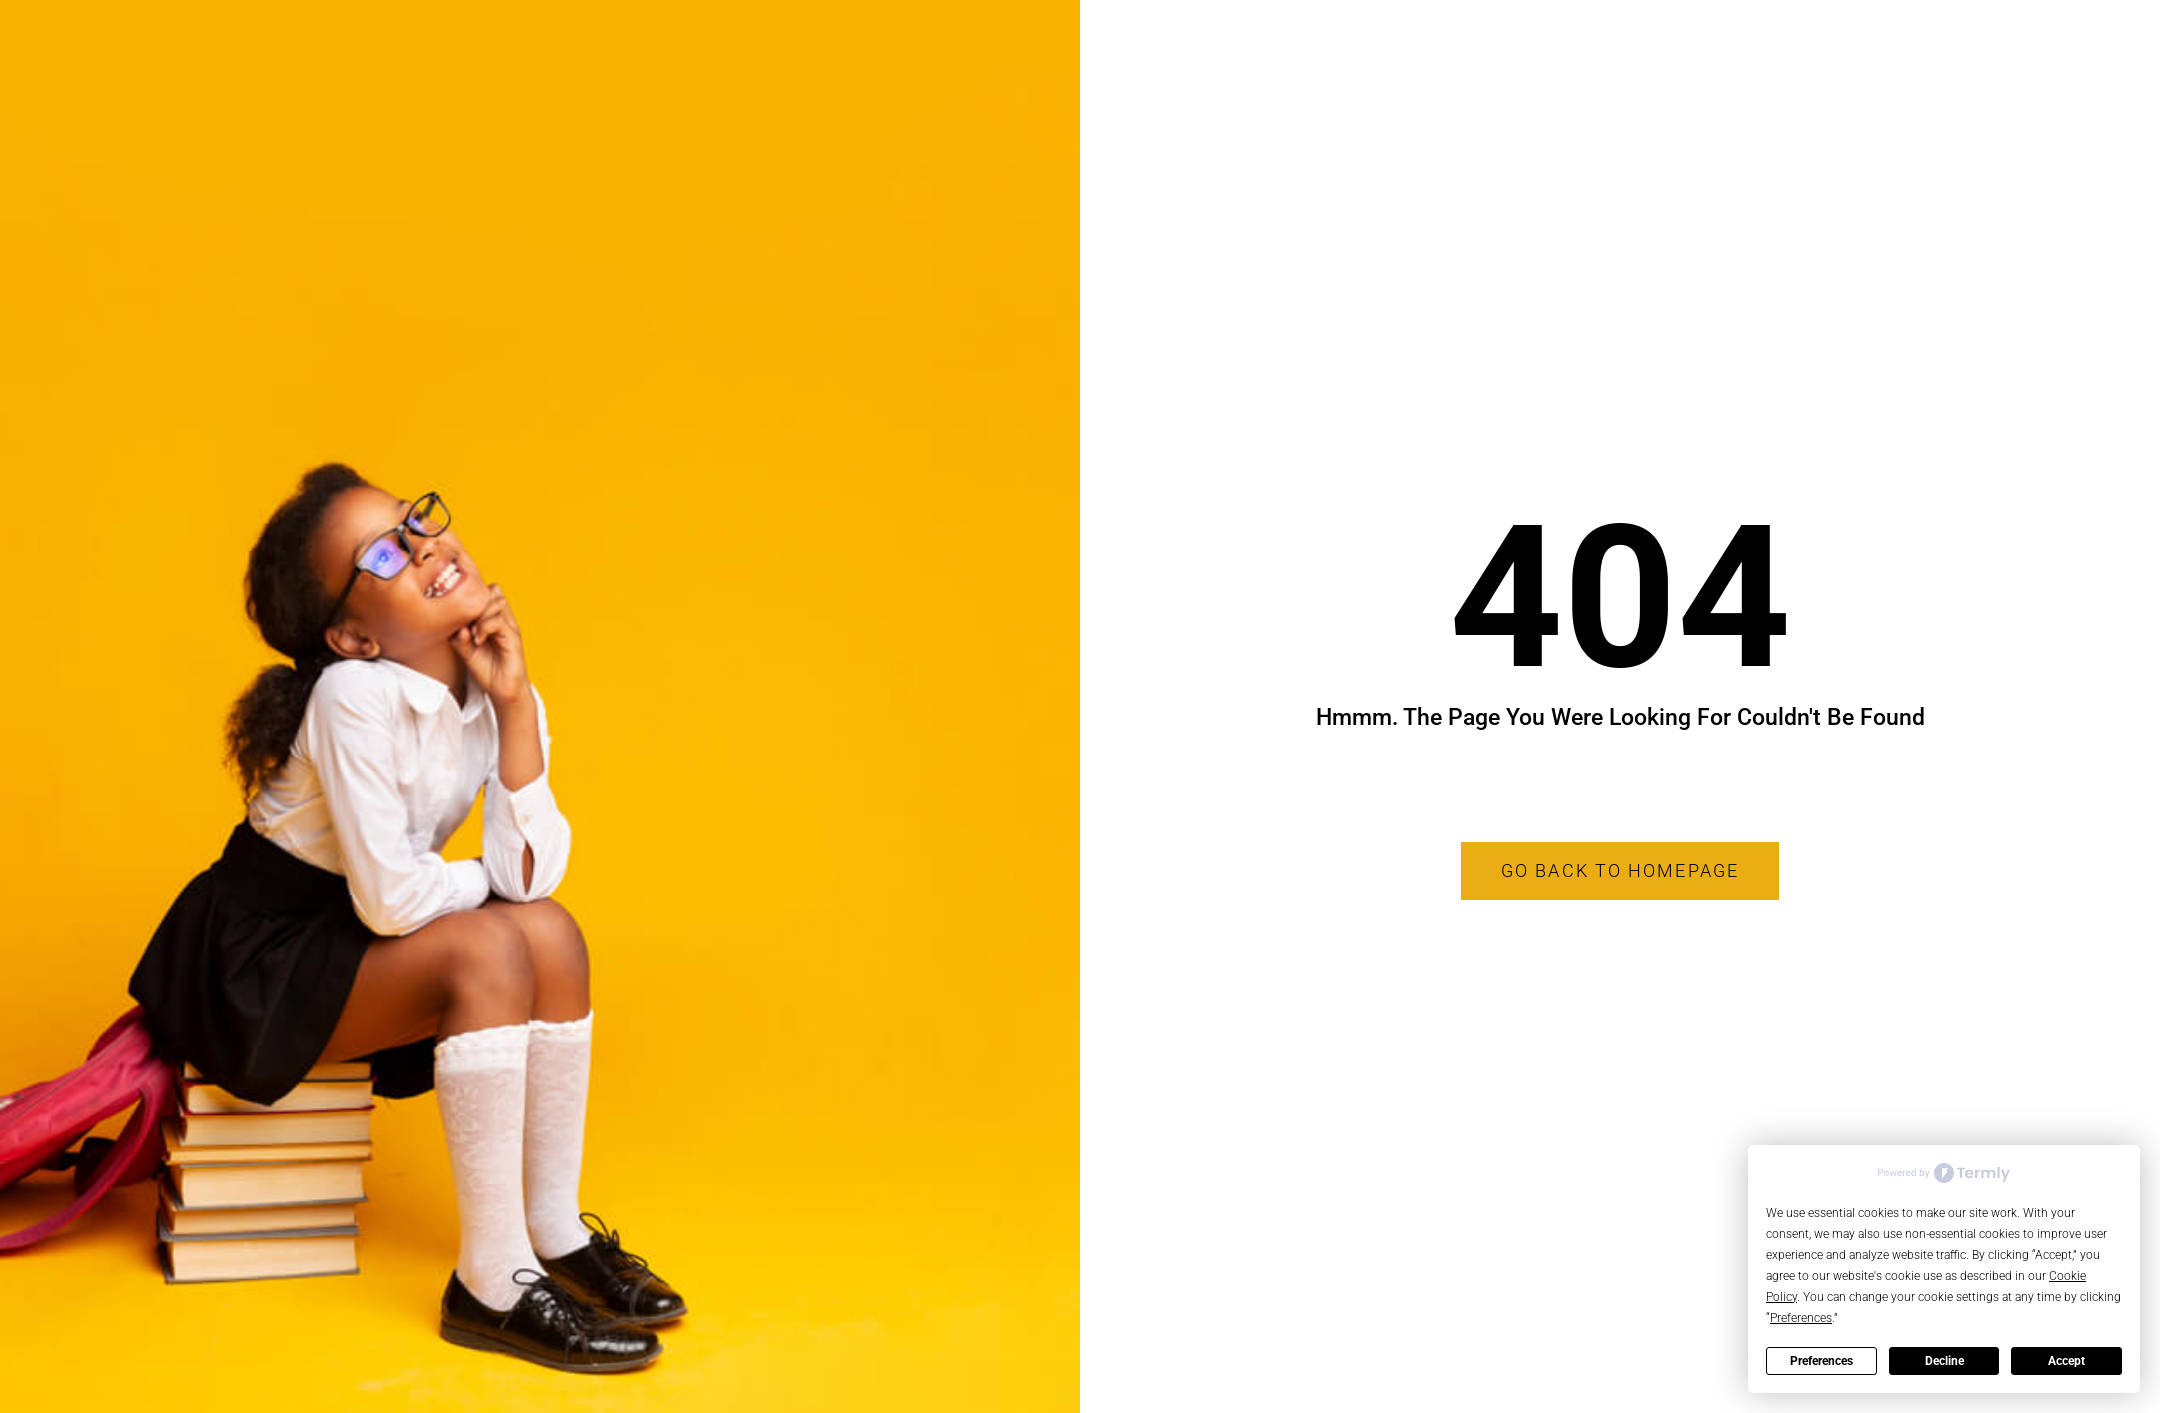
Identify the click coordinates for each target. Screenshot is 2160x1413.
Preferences (1821, 1361)
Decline (1944, 1361)
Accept (2066, 1361)
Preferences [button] (1801, 1318)
